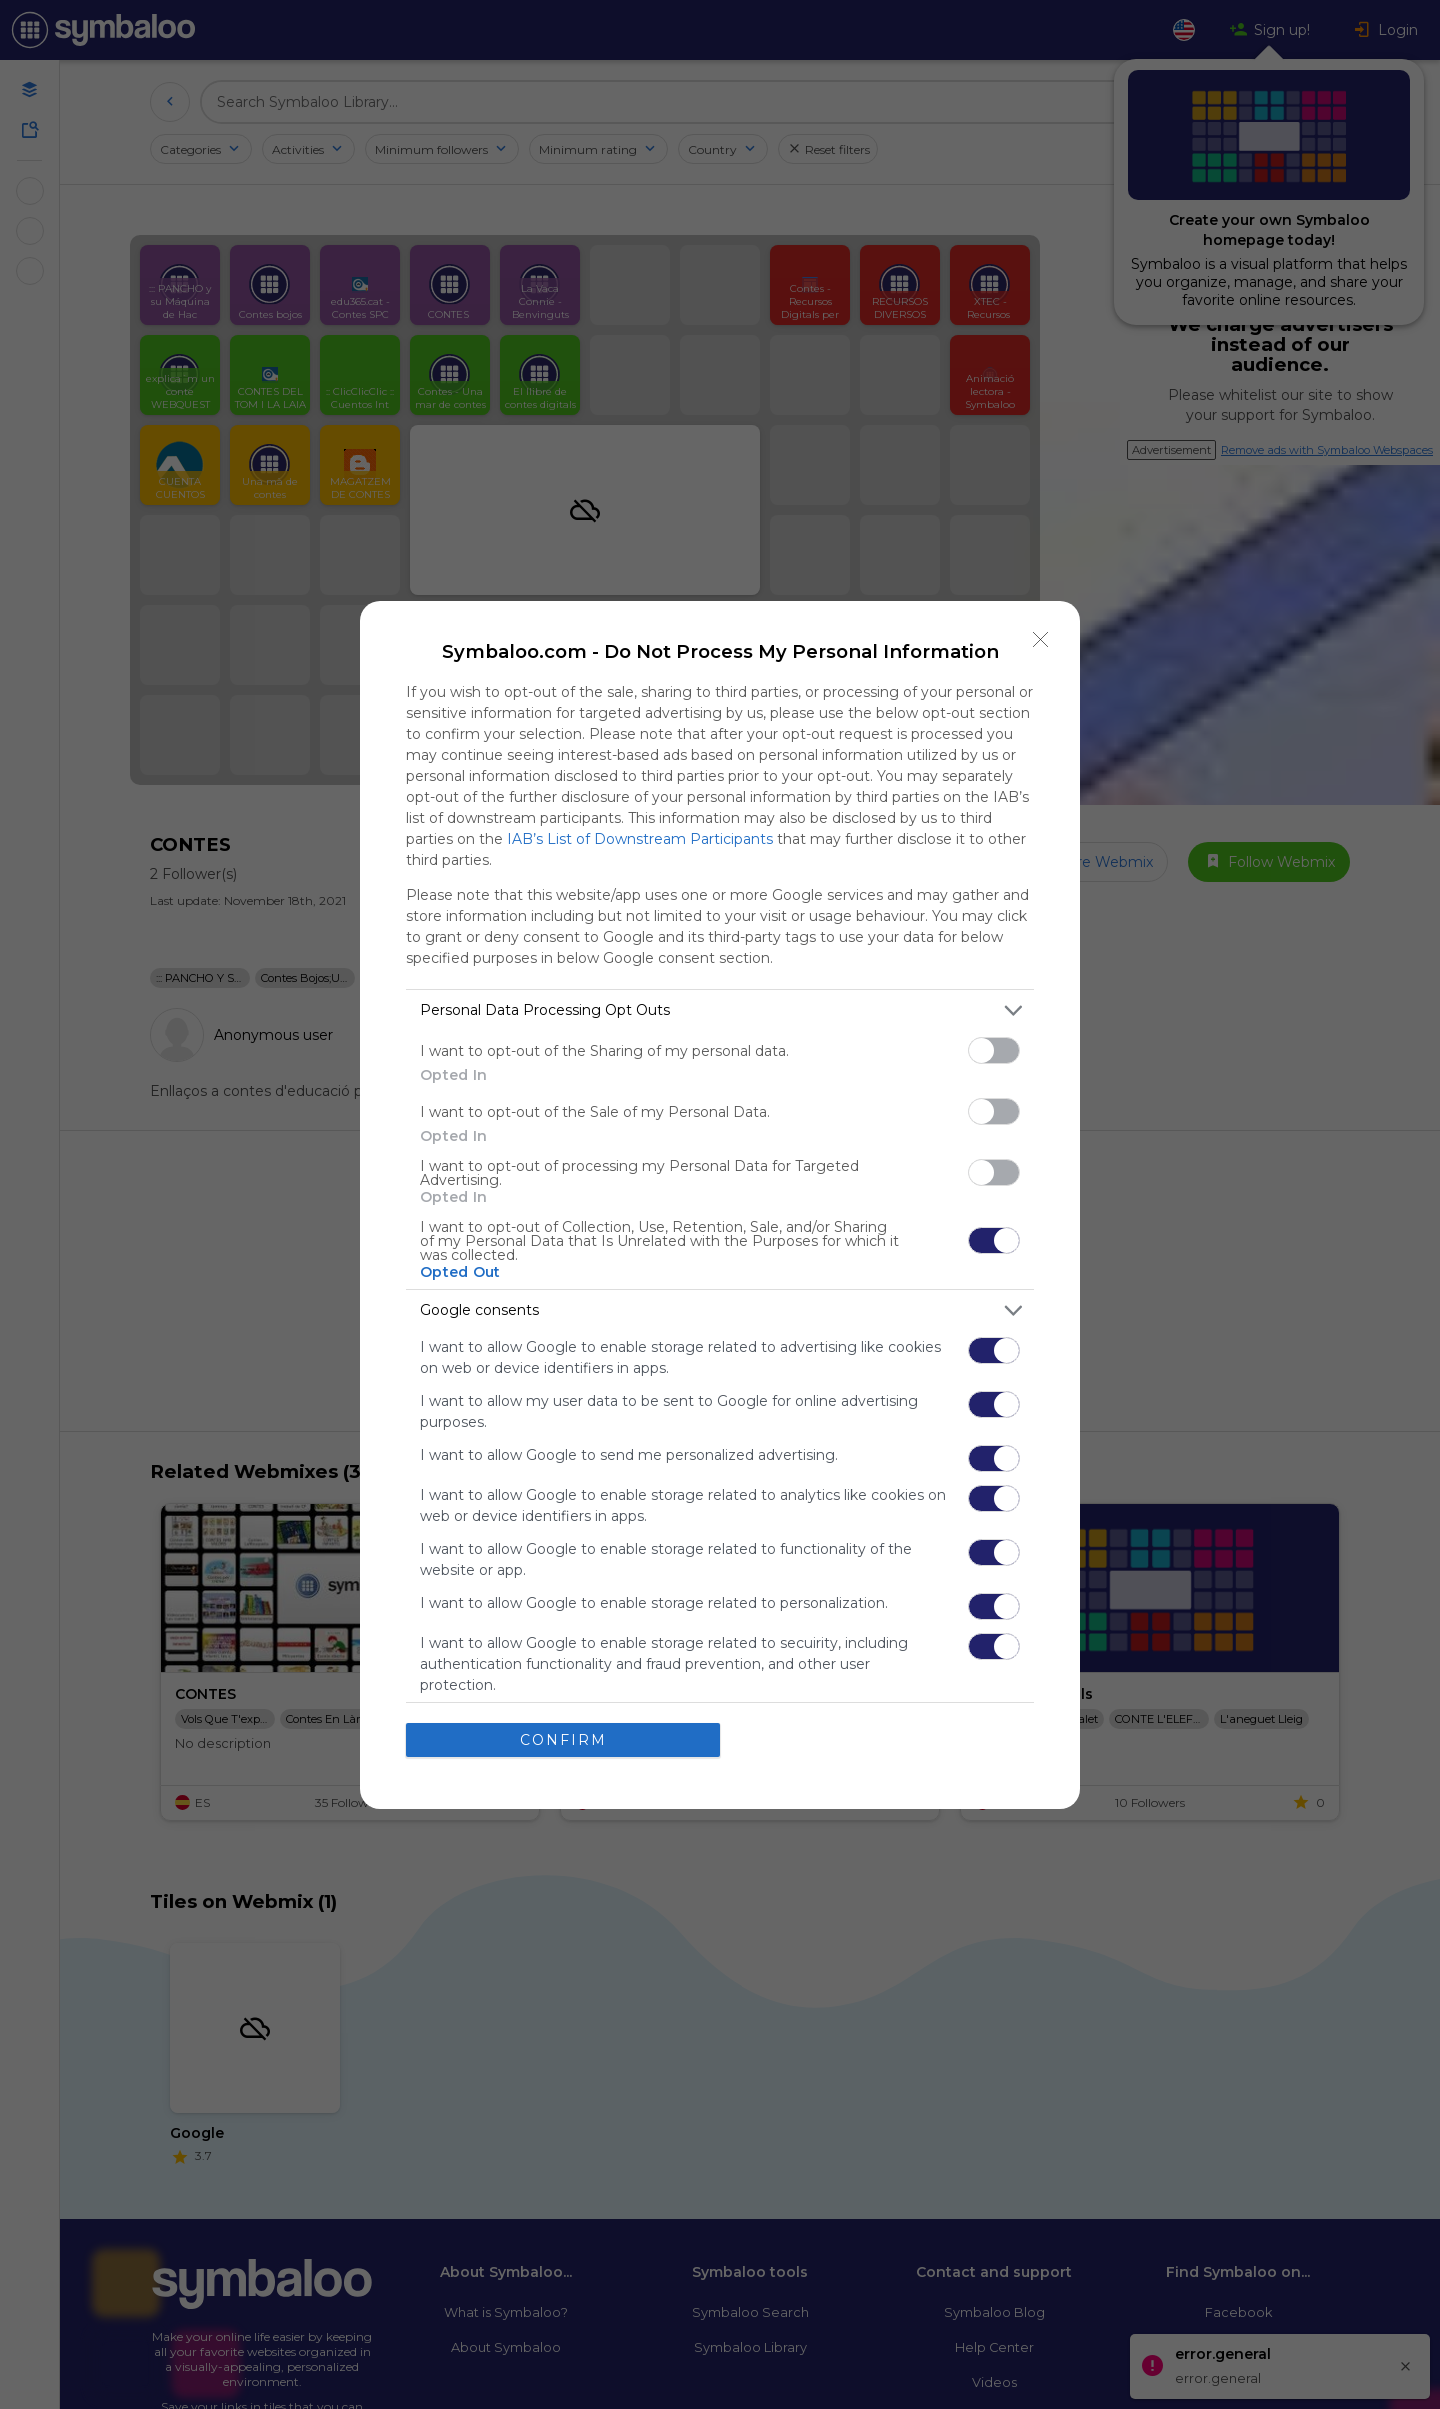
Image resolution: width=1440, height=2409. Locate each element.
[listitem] (720, 1010)
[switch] (994, 1050)
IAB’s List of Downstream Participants (640, 839)
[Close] (1041, 640)
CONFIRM (563, 1740)
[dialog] (720, 1205)
